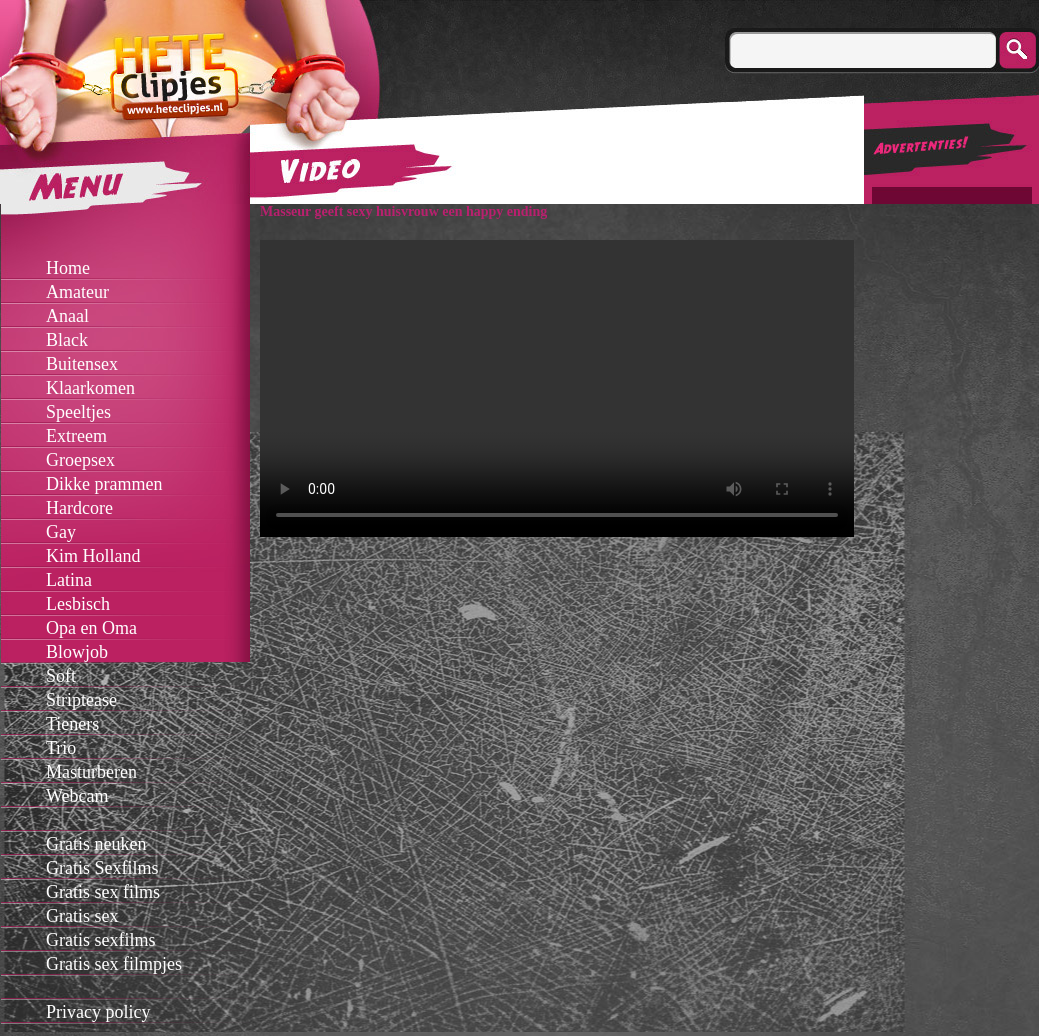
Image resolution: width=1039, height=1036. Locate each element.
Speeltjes (78, 412)
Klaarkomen (90, 388)
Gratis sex (82, 916)
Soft (61, 676)
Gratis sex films (103, 892)
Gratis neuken (96, 844)
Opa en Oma (91, 628)
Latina (69, 580)
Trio (61, 748)
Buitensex (82, 364)
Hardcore (79, 508)
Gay (61, 532)
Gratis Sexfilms (102, 868)
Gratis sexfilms (101, 940)
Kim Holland (93, 556)
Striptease (81, 700)
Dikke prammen (104, 484)
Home (68, 268)
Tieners (72, 724)
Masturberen (91, 772)
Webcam (77, 796)
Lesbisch (78, 604)
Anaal (67, 316)
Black (67, 340)
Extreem (76, 436)
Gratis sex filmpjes (114, 964)
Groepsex (80, 460)
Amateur (77, 292)
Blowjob (77, 652)
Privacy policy (98, 1012)
